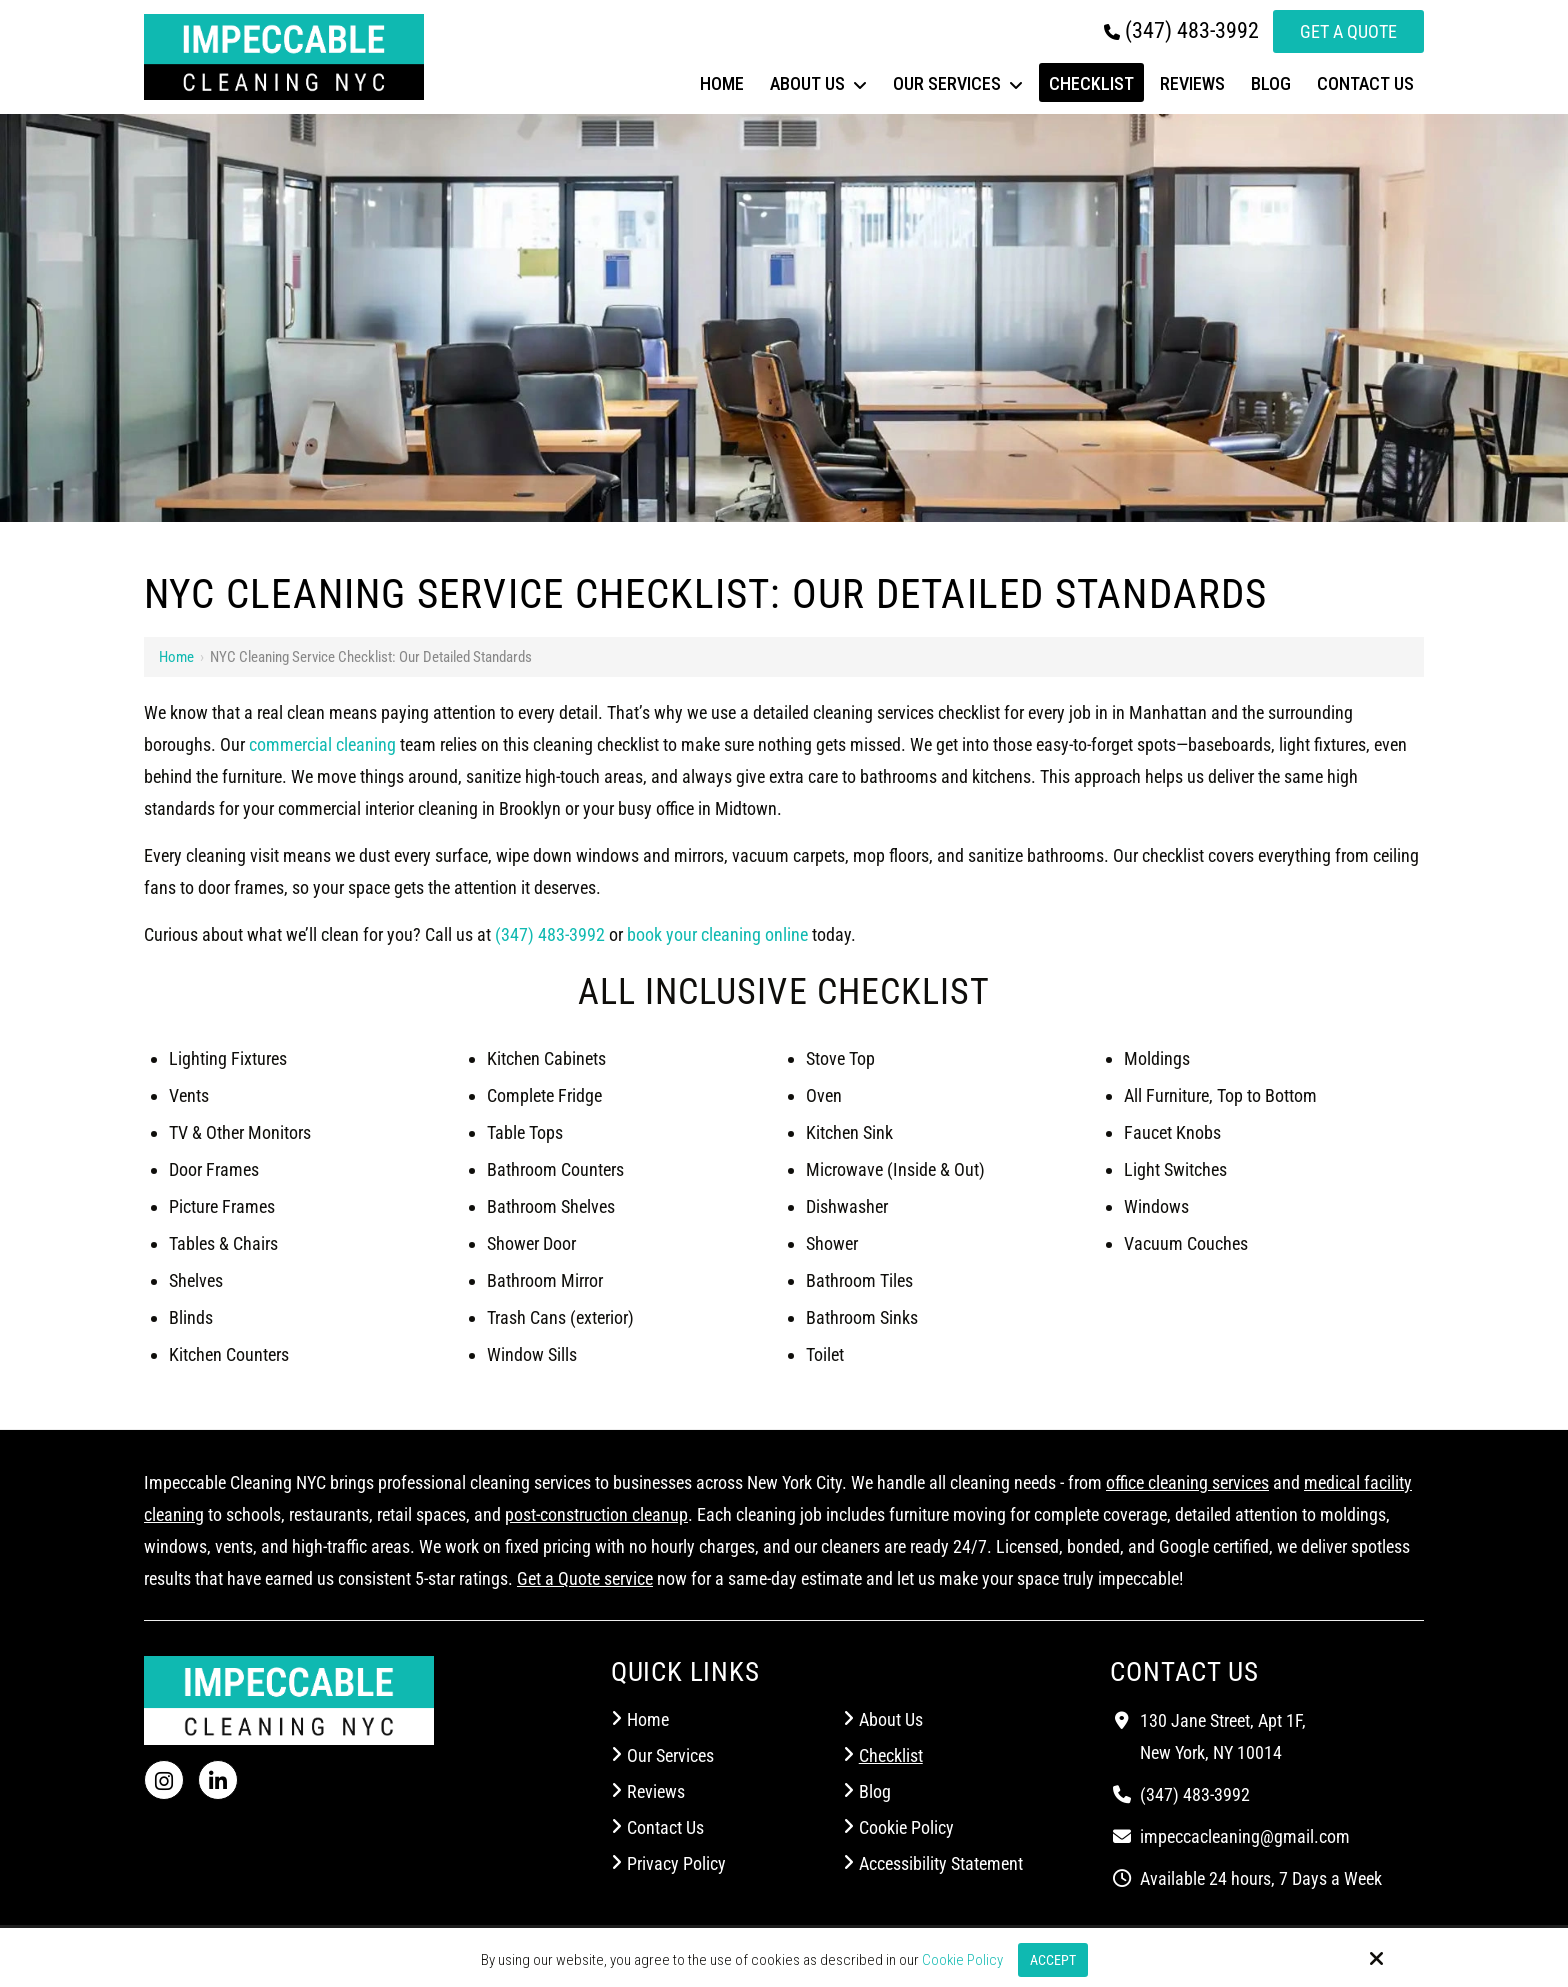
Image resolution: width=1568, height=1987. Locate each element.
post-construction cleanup (596, 1514)
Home (176, 657)
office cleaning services (1187, 1482)
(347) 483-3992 (1181, 30)
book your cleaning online (717, 934)
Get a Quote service (585, 1578)
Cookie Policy (960, 1959)
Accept (1053, 1959)
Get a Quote (1348, 31)
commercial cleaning (322, 744)
